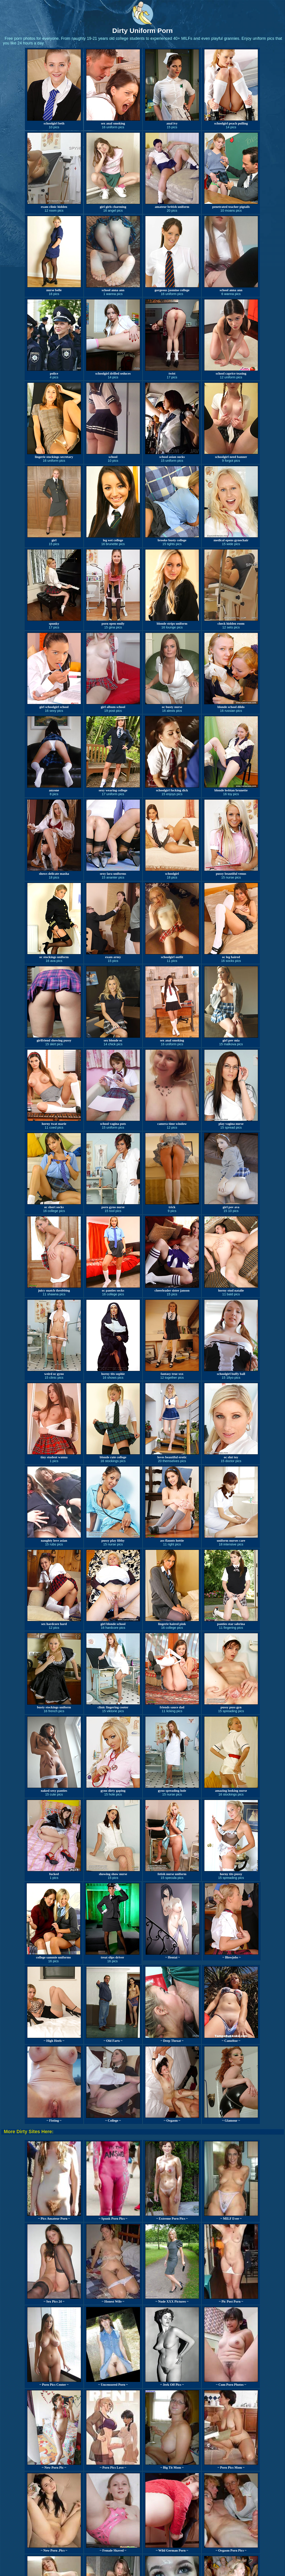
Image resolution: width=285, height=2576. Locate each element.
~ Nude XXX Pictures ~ (172, 2299)
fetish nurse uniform (172, 1872)
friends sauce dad (172, 1705)
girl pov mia (231, 1038)
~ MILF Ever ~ (231, 2216)
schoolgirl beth (54, 121)
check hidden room (231, 621)
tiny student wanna (54, 1455)
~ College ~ (113, 2118)
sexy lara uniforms (113, 871)
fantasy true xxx (172, 1372)
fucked (54, 1872)
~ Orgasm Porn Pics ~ (231, 2548)
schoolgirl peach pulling (231, 121)
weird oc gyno (54, 1372)
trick (172, 1205)
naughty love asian (54, 1538)
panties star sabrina (231, 1622)
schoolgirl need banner (231, 455)
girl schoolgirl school (54, 705)
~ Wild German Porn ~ (172, 2548)
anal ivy (172, 121)
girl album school (113, 705)
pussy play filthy (113, 1538)
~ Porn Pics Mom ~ (231, 2465)
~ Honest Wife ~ (113, 2299)
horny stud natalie (231, 1288)
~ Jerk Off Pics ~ (172, 2382)
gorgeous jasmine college (172, 288)
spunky (54, 621)
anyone (54, 788)
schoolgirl (172, 871)
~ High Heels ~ (54, 2038)
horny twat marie (54, 1121)
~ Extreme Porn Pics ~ (172, 2216)
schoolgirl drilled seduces (113, 371)
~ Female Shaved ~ (113, 2548)
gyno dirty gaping (113, 1788)
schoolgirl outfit (172, 955)
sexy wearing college (113, 788)
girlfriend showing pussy (54, 1038)
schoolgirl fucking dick (172, 788)
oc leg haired (231, 955)
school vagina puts (113, 1121)
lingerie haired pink (172, 1622)
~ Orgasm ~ (172, 2118)
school (113, 455)
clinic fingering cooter (113, 1705)
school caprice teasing (231, 371)
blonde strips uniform (172, 621)
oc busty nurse (172, 705)
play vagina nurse (231, 1121)
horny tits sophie (113, 1372)
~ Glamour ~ (231, 2118)
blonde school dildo (231, 705)
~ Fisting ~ (54, 2118)
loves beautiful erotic (172, 1455)
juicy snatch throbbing (54, 1288)
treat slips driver (112, 1955)
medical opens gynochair (231, 538)
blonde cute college (113, 1455)
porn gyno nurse (113, 1205)
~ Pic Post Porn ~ (231, 2299)
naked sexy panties (54, 1788)
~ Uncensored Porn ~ (113, 2382)
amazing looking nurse (231, 1788)
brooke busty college (172, 538)
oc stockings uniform (54, 955)
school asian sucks (172, 455)
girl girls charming (113, 205)
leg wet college (113, 538)
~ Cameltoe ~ (231, 2038)
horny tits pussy (231, 1872)
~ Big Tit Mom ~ (172, 2465)
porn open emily (113, 621)
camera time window (172, 1121)
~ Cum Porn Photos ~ (231, 2382)
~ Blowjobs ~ (232, 1955)
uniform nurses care (231, 1538)
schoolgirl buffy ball (231, 1372)
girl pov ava (231, 1205)
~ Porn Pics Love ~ (113, 2465)
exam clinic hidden (54, 205)
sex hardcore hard (54, 1622)
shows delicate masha (54, 871)
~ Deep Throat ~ (172, 2038)
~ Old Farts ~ (113, 2038)
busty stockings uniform (54, 1705)
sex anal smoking (113, 121)
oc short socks (54, 1205)
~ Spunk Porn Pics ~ (113, 2216)
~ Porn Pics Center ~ (54, 2382)
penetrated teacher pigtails (231, 205)
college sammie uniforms (53, 1955)
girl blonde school (113, 1622)
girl (54, 538)
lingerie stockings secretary (54, 455)
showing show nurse (113, 1872)
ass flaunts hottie (172, 1538)
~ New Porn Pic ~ (54, 2465)
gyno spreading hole (172, 1788)
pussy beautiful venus (231, 871)
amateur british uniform (172, 205)
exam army (113, 955)
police (54, 371)
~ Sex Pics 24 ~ (54, 2299)
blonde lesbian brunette (231, 788)
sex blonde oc (113, 1038)
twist (172, 371)
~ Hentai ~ (173, 1955)
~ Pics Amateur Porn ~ (54, 2216)
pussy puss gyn (231, 1705)
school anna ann (113, 288)
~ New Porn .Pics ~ (54, 2548)
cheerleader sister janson (172, 1288)
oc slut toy (231, 1455)
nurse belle (54, 288)
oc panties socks (113, 1288)
